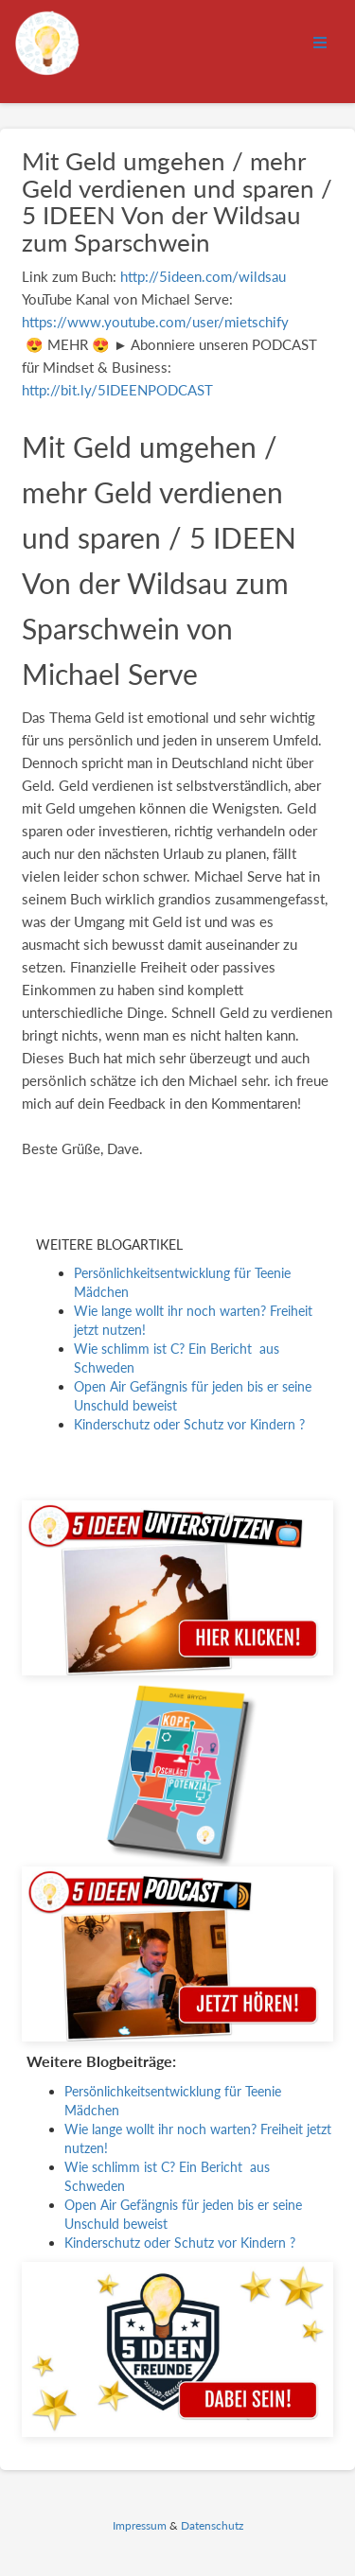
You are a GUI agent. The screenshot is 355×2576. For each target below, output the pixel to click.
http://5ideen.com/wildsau (203, 276)
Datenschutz (212, 2525)
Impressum (140, 2525)
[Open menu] (320, 43)
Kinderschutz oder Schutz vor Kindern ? (189, 1424)
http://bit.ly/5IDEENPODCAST (117, 389)
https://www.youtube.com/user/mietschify (155, 321)
